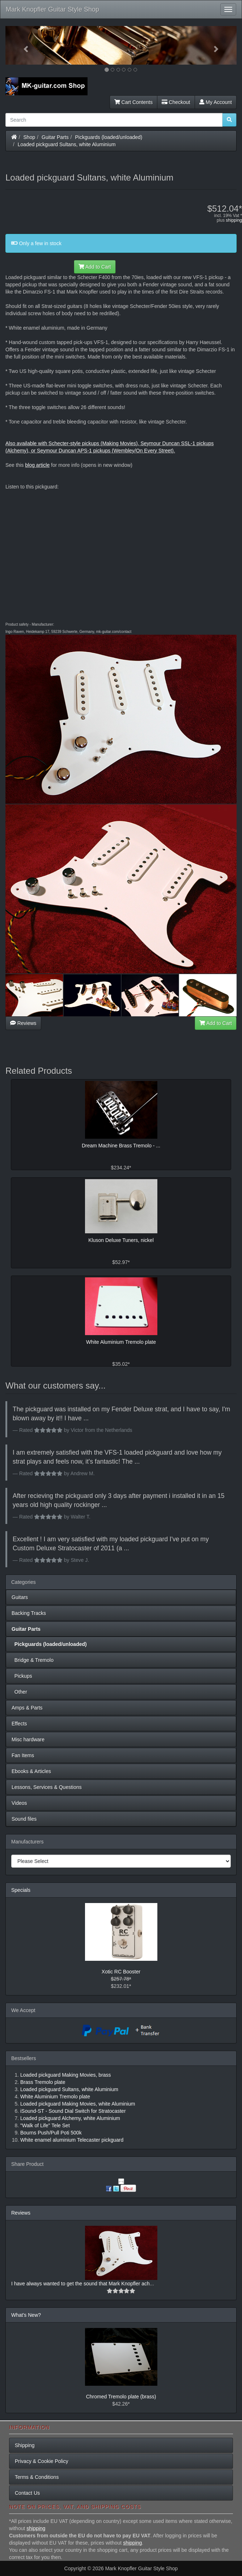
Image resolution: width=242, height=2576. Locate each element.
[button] (22, 45)
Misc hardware (28, 1739)
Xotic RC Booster (121, 1972)
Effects (19, 1723)
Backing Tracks (29, 1613)
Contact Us (27, 2493)
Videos (19, 1803)
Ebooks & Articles (31, 1771)
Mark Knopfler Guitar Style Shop (52, 9)
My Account (215, 102)
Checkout (176, 102)
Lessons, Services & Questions (47, 1787)
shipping (234, 220)
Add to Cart (94, 267)
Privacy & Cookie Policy (41, 2461)
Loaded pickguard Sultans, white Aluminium (67, 144)
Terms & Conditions (37, 2477)
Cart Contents (133, 102)
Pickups (22, 1676)
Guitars (20, 1597)
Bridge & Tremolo (33, 1660)
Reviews (23, 1023)
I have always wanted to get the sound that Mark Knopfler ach (80, 2283)
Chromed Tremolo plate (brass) (121, 2396)
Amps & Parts (27, 1708)
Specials (20, 1890)
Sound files (24, 1819)
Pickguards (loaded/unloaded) (109, 137)
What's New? (26, 2315)
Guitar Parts (55, 137)
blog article (37, 465)
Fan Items (23, 1755)
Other (19, 1692)
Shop (29, 137)
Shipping (25, 2445)
